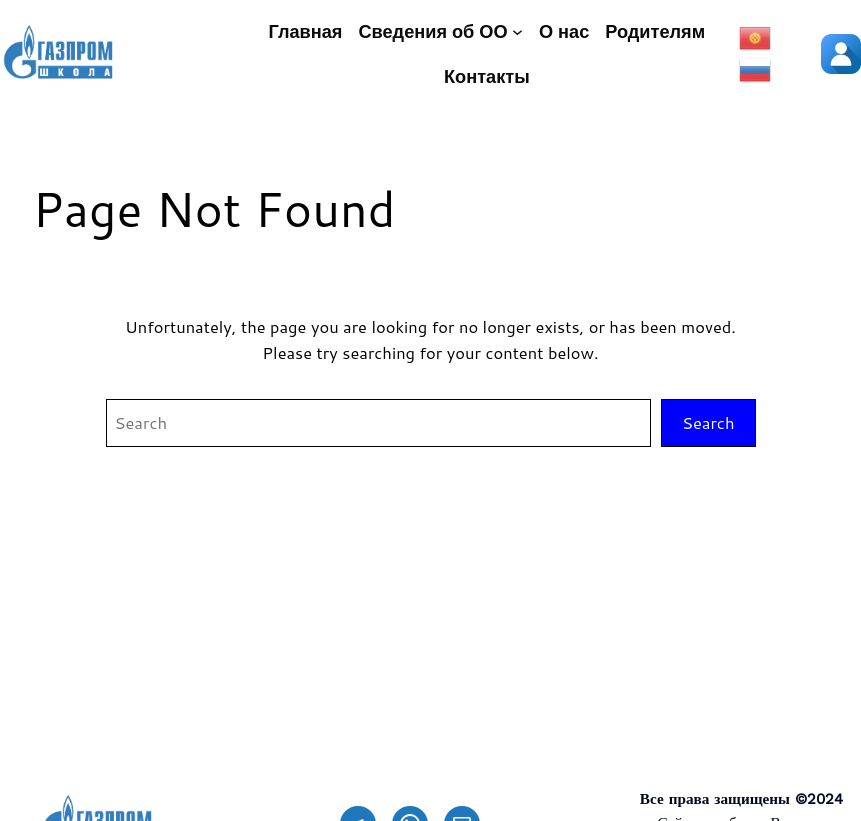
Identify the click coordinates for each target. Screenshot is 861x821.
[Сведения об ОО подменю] (517, 31)
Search (708, 422)
